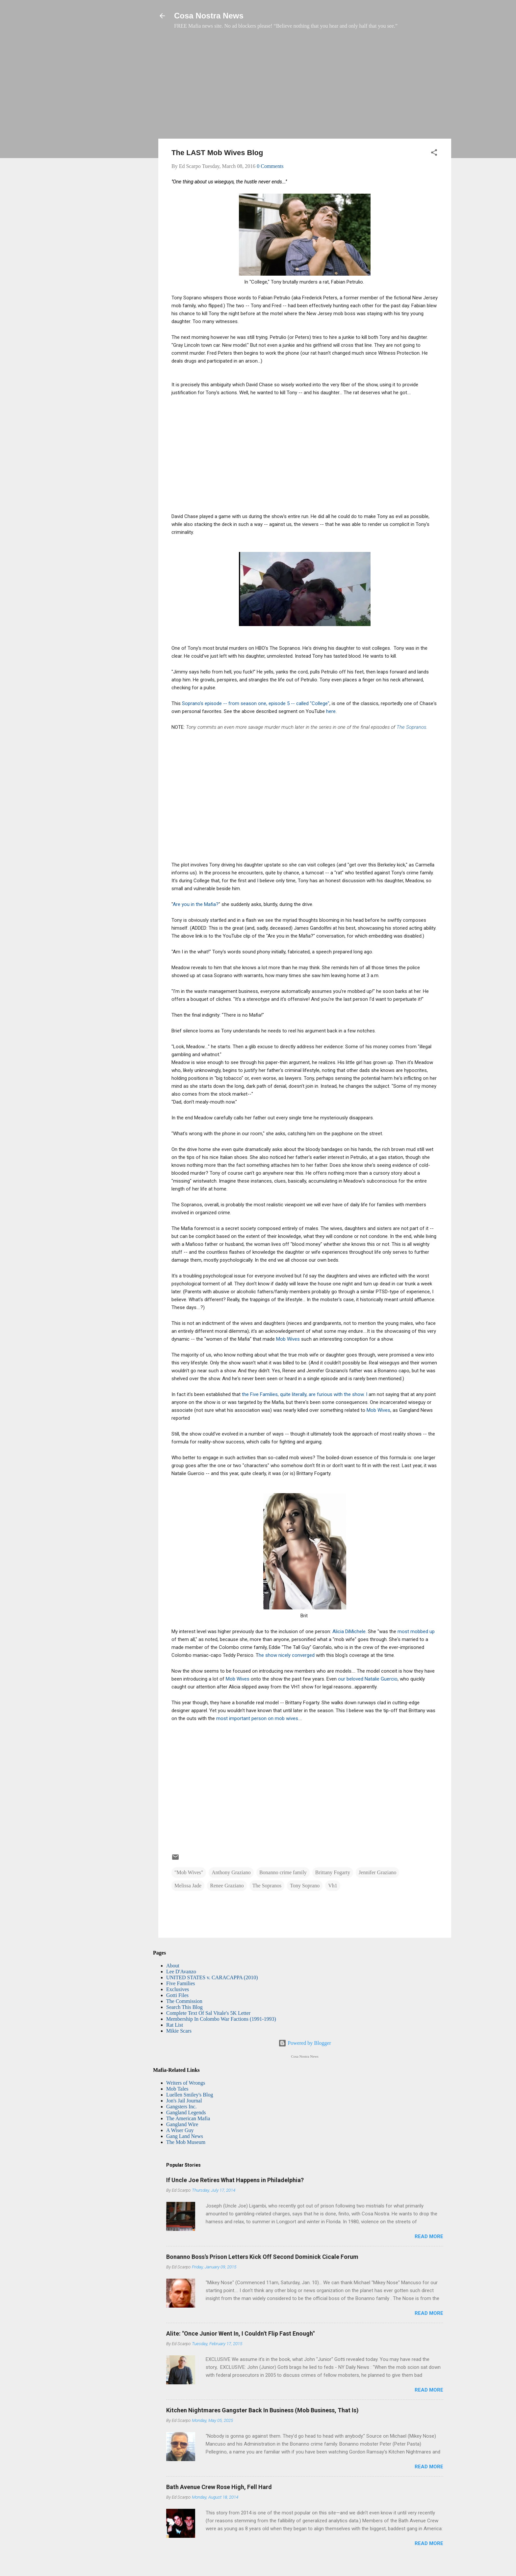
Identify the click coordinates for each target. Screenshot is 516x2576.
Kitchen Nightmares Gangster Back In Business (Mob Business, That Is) (262, 2410)
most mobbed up (416, 1631)
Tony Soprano (305, 1885)
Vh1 (332, 1885)
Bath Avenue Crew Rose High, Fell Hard (219, 2486)
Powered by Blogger (304, 2043)
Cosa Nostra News (209, 15)
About (172, 1965)
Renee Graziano (227, 1885)
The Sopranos (411, 727)
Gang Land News (184, 2136)
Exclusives (177, 1989)
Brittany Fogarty (332, 1872)
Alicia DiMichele (349, 1631)
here (331, 711)
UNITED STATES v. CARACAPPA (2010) (212, 1977)
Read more (429, 2236)
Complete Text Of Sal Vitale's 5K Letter (208, 2013)
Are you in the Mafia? (196, 904)
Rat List (174, 2025)
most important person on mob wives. (257, 1718)
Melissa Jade (187, 1885)
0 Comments (270, 166)
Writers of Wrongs (185, 2083)
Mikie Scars (179, 2031)
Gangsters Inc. (181, 2106)
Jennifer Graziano (377, 1872)
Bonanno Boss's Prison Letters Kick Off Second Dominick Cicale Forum (262, 2256)
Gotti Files (177, 1995)
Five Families (180, 1983)
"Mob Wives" (188, 1872)
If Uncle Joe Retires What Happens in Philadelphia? (235, 2180)
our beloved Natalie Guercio (368, 1679)
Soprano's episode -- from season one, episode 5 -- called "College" (255, 703)
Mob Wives (288, 1339)
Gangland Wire (182, 2124)
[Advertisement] (304, 87)
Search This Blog (184, 2007)
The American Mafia (188, 2118)
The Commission (184, 2001)
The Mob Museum (185, 2142)
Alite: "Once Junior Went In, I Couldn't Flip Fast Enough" (240, 2333)
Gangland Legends (186, 2112)
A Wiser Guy (180, 2130)
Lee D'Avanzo (181, 1971)
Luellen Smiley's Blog (189, 2094)
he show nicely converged (287, 1655)
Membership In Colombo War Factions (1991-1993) (221, 2019)
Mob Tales (177, 2089)
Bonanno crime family (283, 1872)
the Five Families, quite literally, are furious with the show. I (304, 1394)
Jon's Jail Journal (184, 2100)
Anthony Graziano (231, 1872)
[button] (434, 154)
